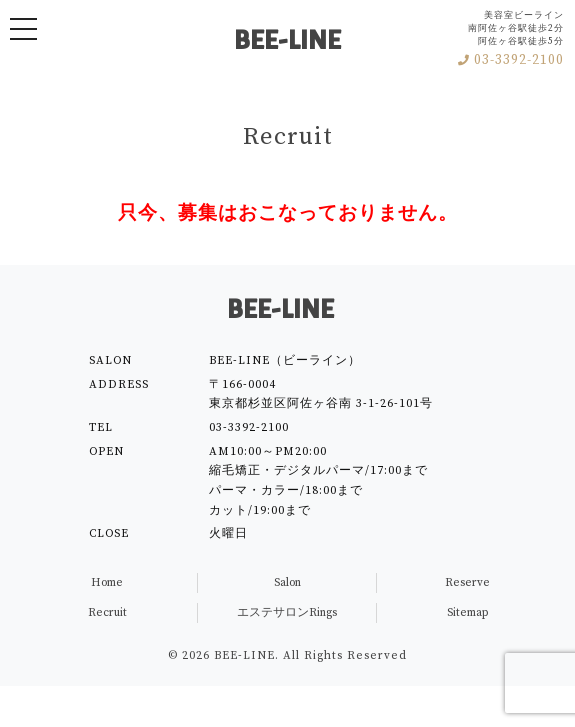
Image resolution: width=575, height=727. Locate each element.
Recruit (107, 612)
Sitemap (467, 612)
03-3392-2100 (511, 60)
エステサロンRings (287, 612)
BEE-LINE (287, 41)
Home (107, 582)
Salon (287, 582)
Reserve (467, 582)
